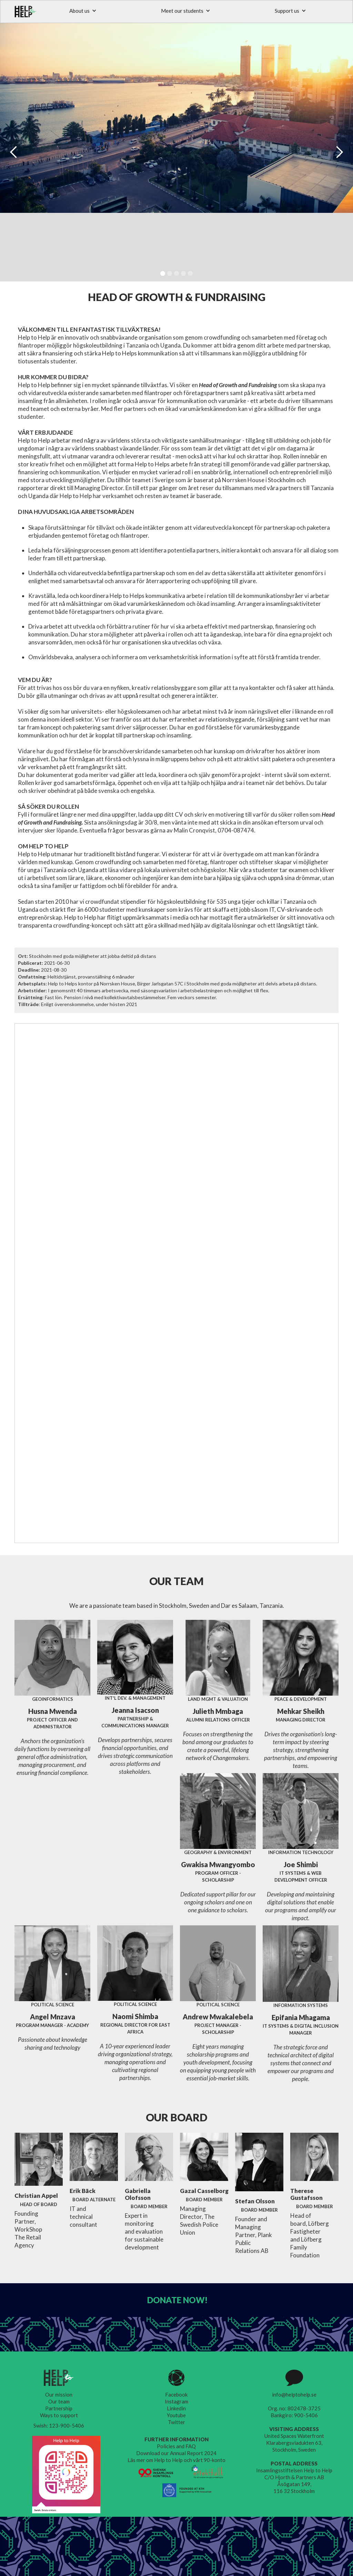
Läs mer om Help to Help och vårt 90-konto (176, 2460)
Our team (59, 2401)
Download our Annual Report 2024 (176, 2453)
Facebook (176, 2394)
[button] (82, 10)
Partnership (58, 2408)
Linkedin (176, 2408)
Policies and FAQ (176, 2446)
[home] (25, 11)
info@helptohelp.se (294, 2394)
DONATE (177, 2300)
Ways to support (59, 2415)
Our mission (58, 2394)
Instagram (176, 2401)
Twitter (176, 2422)
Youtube (176, 2415)
